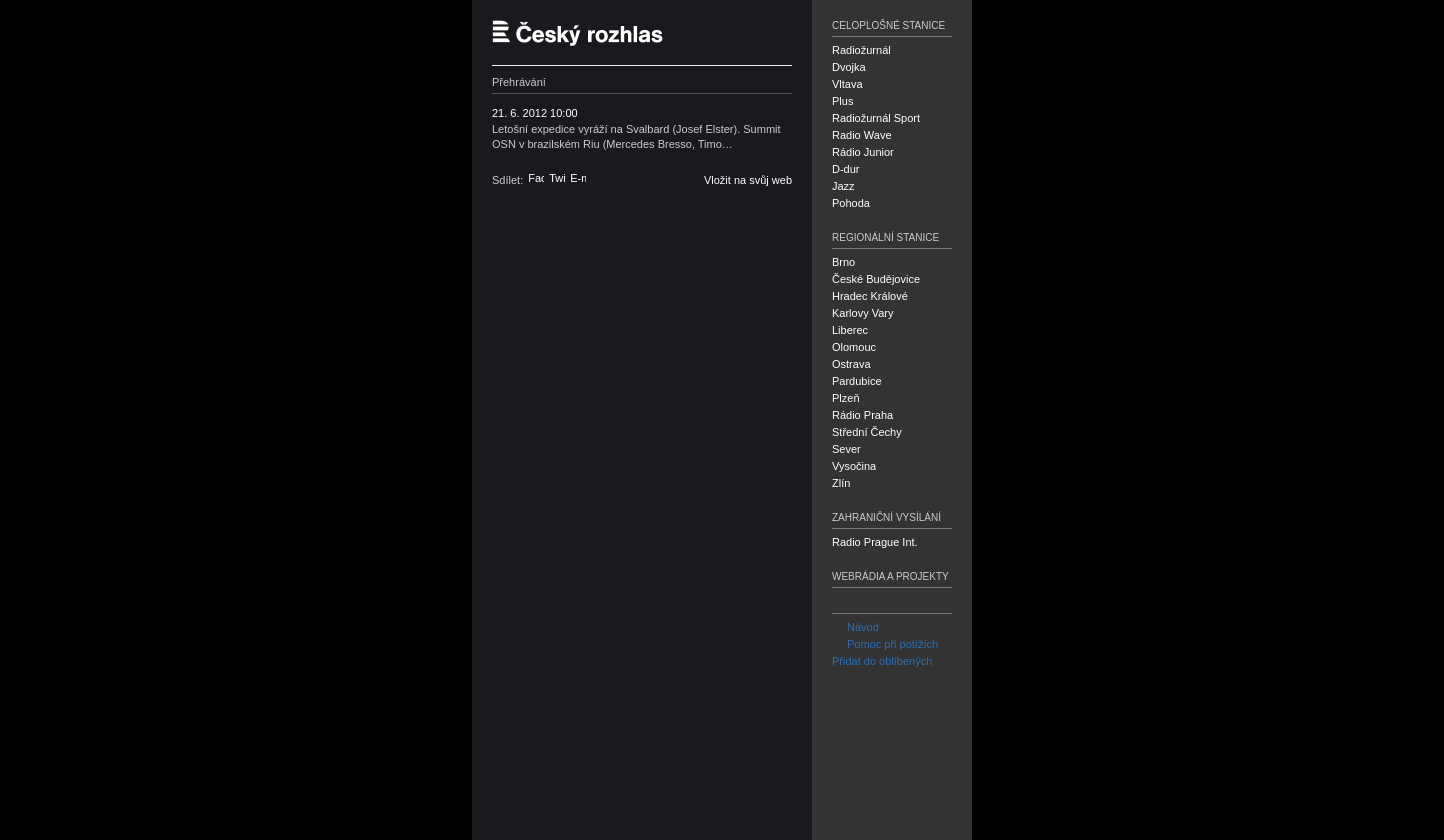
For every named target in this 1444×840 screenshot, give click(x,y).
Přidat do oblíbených (882, 661)
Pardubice (857, 381)
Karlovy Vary (863, 313)
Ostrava (851, 364)
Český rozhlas (587, 32)
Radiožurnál (861, 50)
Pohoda (851, 203)
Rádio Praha (862, 415)
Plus (842, 101)
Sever (846, 449)
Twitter (557, 178)
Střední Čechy (867, 432)
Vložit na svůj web (748, 180)
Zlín (841, 483)
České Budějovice (876, 279)
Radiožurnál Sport (876, 118)
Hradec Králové (870, 296)
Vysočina (854, 466)
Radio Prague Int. (875, 542)
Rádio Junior (863, 152)
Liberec (850, 330)
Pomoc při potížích (885, 644)
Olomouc (854, 347)
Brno (843, 262)
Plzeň (846, 398)
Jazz (843, 186)
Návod (855, 627)
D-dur (846, 169)
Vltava (847, 84)
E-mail (578, 178)
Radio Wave (862, 135)
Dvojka (849, 67)
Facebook (536, 178)
